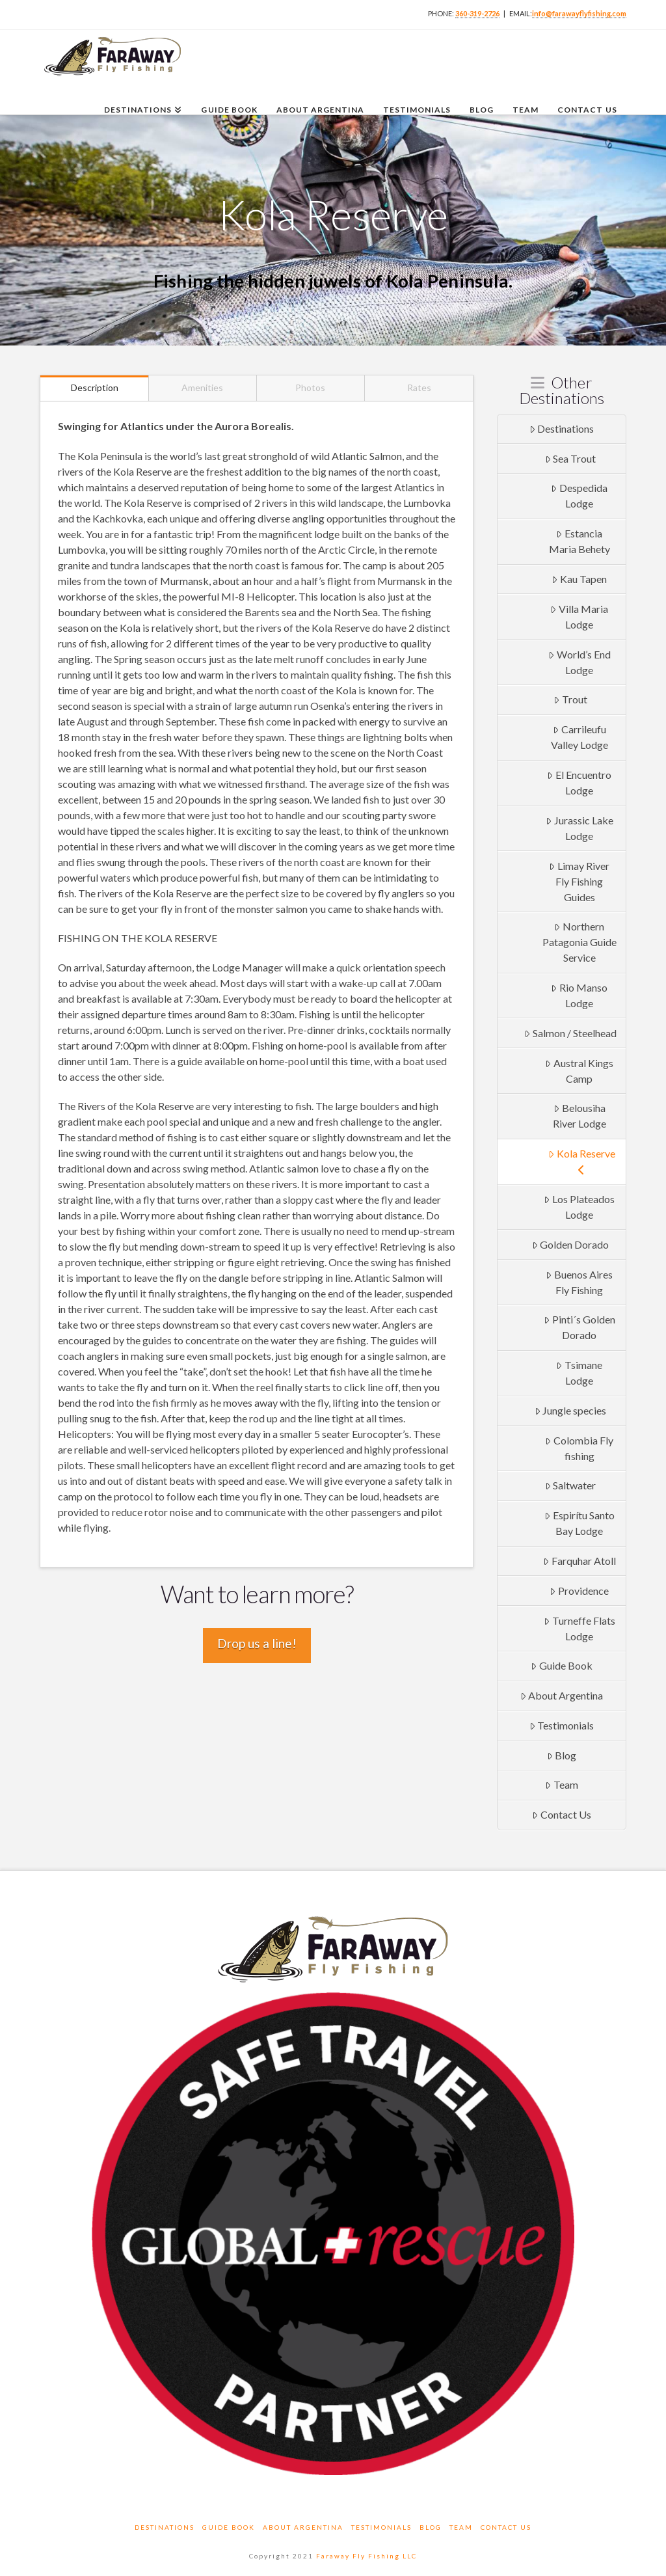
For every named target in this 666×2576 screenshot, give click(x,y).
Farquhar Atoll (579, 1560)
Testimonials (561, 1725)
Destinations (561, 428)
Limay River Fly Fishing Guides (579, 881)
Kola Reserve (581, 1161)
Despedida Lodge (579, 495)
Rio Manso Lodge (579, 995)
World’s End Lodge (579, 662)
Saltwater (570, 1485)
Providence (579, 1590)
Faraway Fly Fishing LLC (366, 2556)
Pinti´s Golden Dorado (579, 1327)
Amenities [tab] (202, 387)
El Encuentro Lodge (579, 782)
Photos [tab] (310, 387)
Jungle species (571, 1410)
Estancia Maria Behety (579, 541)
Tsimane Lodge (579, 1373)
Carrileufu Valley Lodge (579, 737)
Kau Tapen (579, 579)
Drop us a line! (257, 1643)
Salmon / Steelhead (570, 1033)
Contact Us (561, 1814)
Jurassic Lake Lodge (579, 828)
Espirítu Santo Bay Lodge (579, 1523)
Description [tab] (94, 387)
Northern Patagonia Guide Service (579, 942)
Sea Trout (570, 458)
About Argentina (562, 1695)
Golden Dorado (570, 1244)
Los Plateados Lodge (579, 1207)
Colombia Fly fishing (579, 1448)
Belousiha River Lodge (579, 1116)
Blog (562, 1755)
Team (561, 1784)
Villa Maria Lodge (579, 616)
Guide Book (562, 1665)
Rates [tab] (419, 387)
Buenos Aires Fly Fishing (579, 1282)
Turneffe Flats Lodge (579, 1628)
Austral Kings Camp (579, 1071)
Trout (570, 699)
